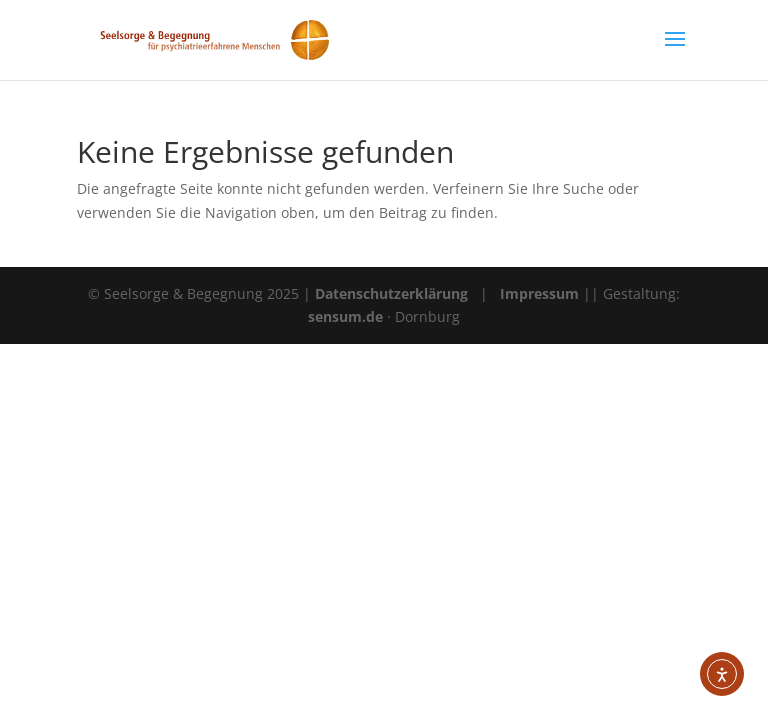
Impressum (539, 293)
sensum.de (347, 316)
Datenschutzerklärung (391, 293)
